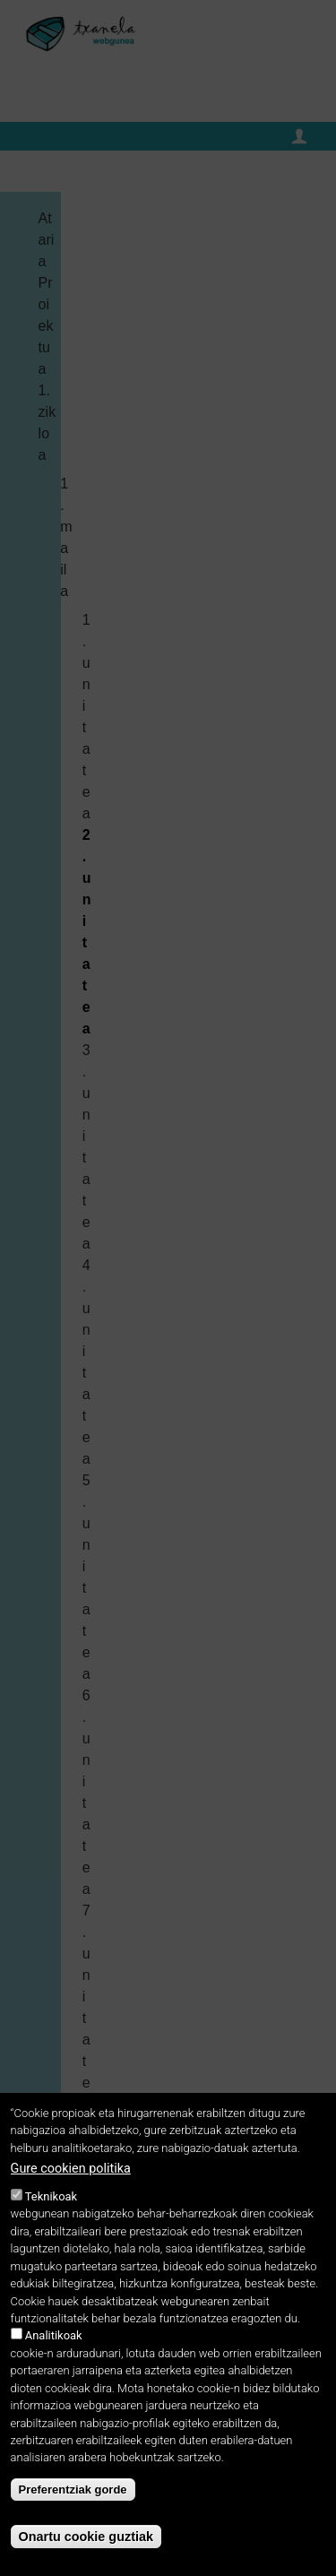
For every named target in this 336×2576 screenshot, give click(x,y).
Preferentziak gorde (73, 2489)
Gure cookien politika (71, 2168)
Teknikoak (51, 2196)
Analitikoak (53, 2335)
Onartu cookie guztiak (86, 2536)
